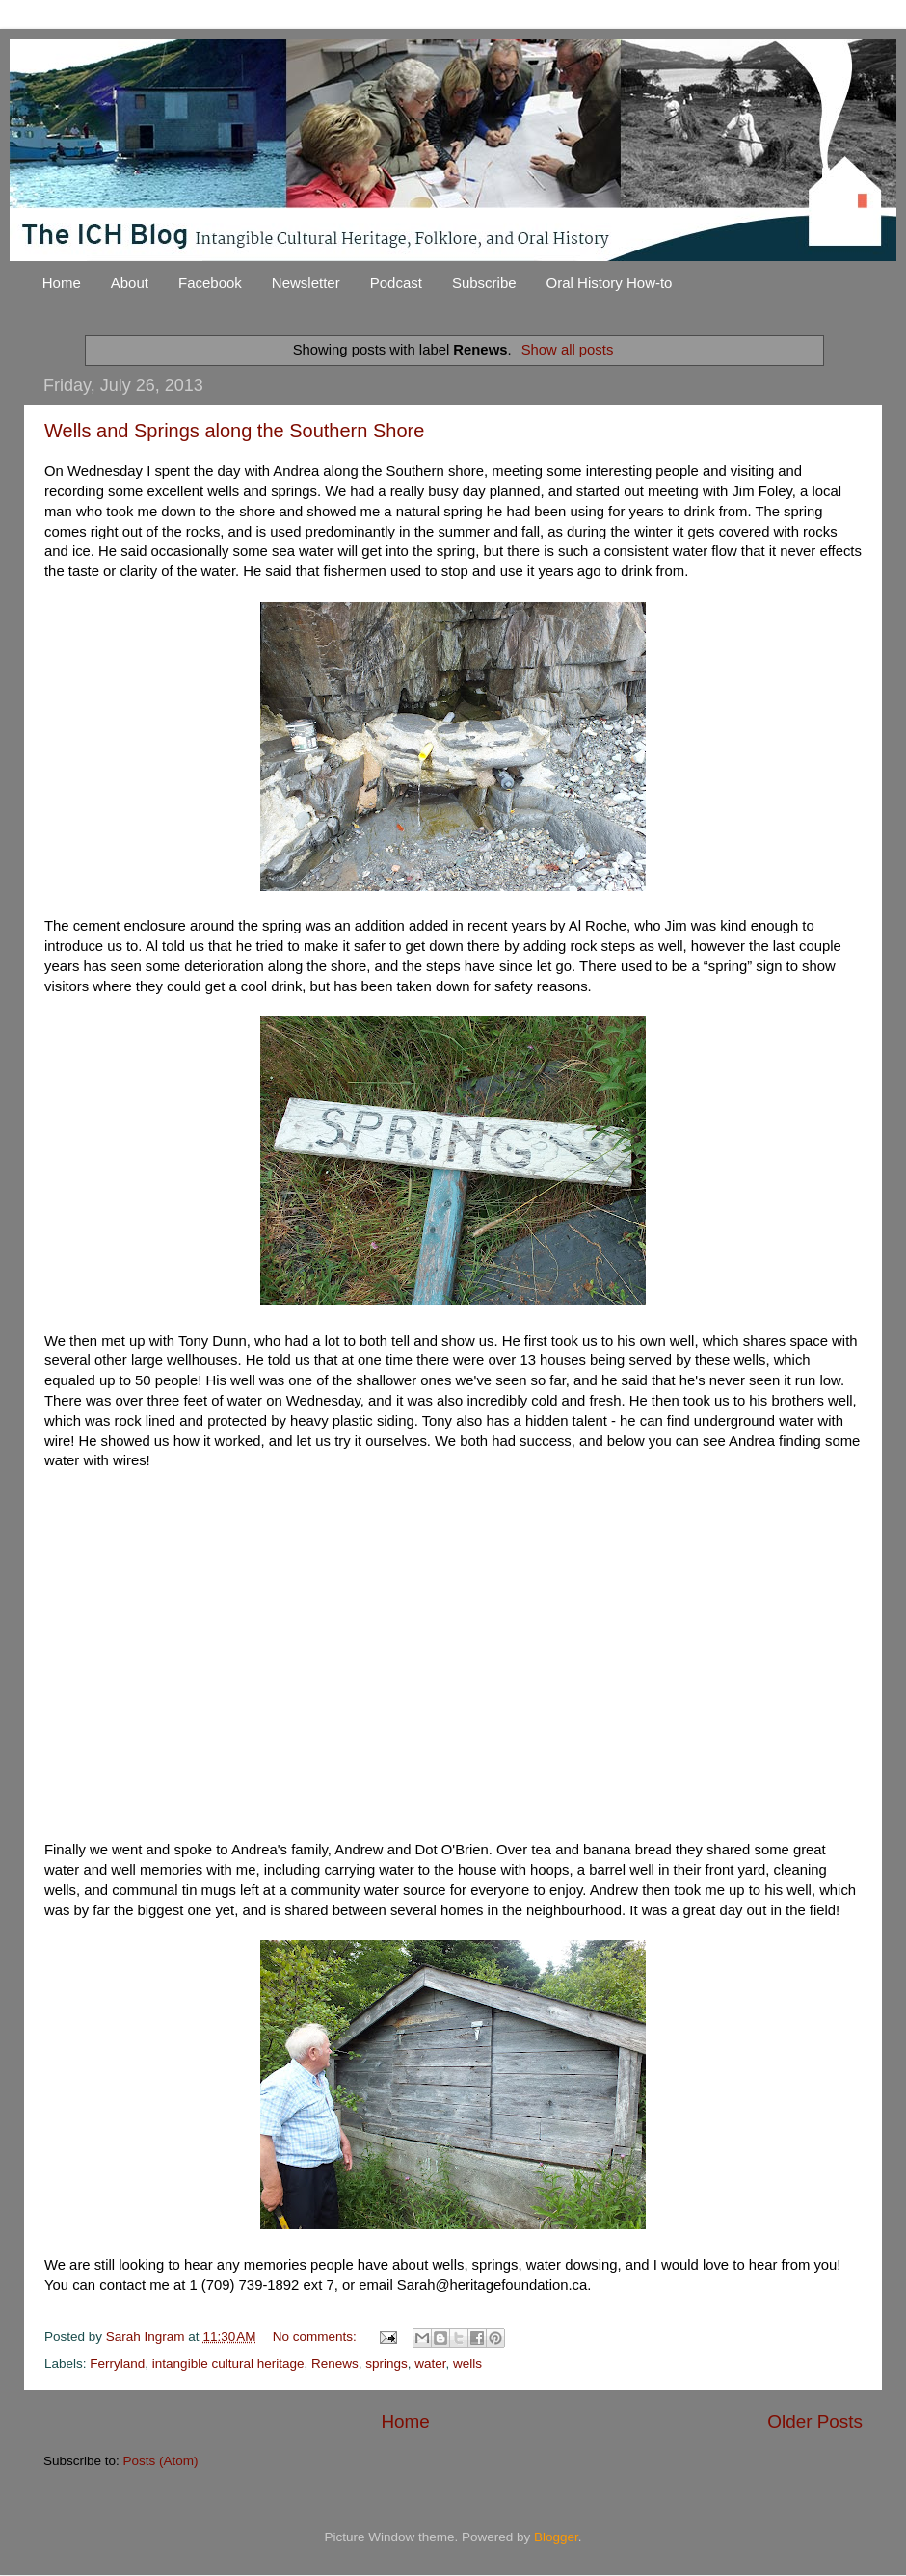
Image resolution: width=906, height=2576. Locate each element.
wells (467, 2363)
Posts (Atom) (161, 2461)
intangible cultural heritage (228, 2363)
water (429, 2363)
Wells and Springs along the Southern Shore (234, 430)
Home (61, 283)
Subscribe (484, 283)
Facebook (210, 283)
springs (386, 2363)
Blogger (556, 2537)
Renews (335, 2363)
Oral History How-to (609, 283)
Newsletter (306, 283)
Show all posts (567, 349)
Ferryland (117, 2363)
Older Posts (815, 2421)
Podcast (396, 283)
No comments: (316, 2336)
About (129, 283)
